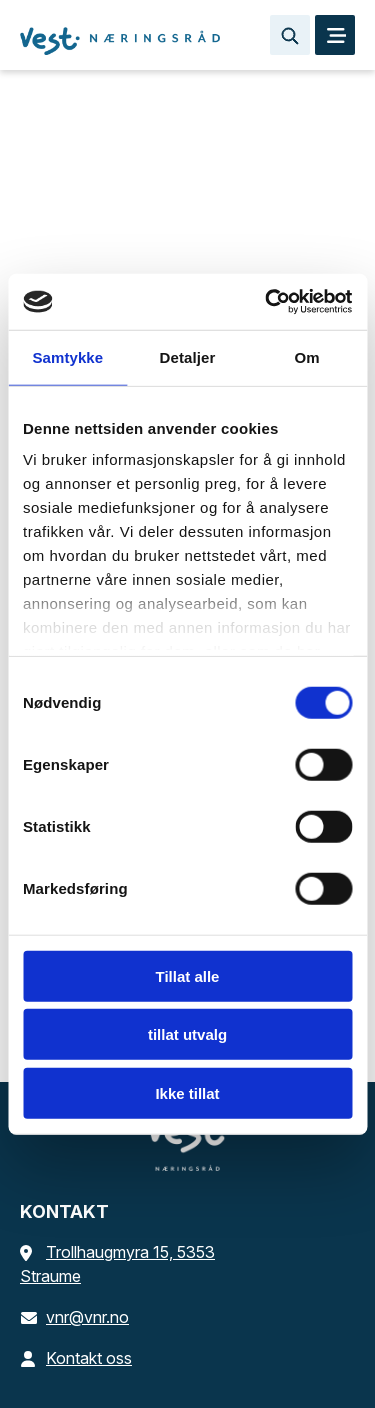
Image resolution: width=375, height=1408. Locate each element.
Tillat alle (188, 975)
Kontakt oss (76, 1358)
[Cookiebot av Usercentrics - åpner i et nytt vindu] (267, 302)
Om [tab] (307, 356)
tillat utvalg (187, 1034)
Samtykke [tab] (67, 356)
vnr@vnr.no (74, 1317)
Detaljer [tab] (188, 356)
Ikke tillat (187, 1092)
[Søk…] (290, 35)
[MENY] (335, 35)
